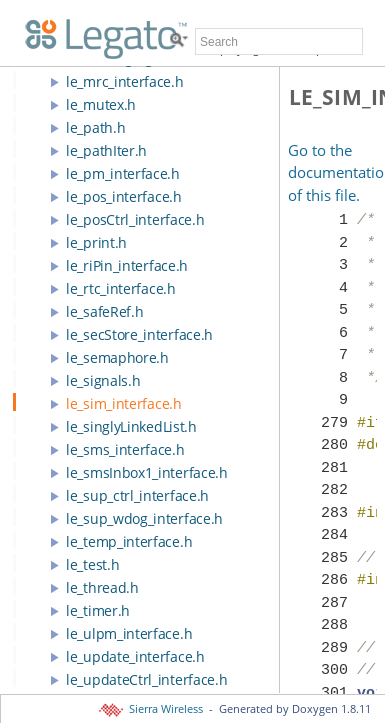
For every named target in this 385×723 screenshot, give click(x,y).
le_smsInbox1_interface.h (147, 472)
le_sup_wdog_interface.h (144, 518)
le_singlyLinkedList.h (131, 426)
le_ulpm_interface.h (129, 633)
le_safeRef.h (104, 311)
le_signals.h (103, 380)
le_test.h (92, 564)
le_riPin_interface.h (127, 265)
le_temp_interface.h (129, 541)
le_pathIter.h (106, 150)
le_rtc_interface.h (121, 288)
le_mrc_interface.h (125, 81)
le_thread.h (102, 587)
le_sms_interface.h (125, 449)
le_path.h (95, 127)
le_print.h (96, 242)
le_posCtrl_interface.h (135, 219)
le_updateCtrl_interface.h (147, 679)
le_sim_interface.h (124, 403)
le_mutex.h (101, 104)
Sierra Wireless (152, 709)
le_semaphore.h (117, 357)
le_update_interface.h (135, 656)
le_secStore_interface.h (139, 334)
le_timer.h (98, 610)
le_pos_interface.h (124, 196)
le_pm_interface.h (123, 173)
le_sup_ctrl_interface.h (137, 495)
